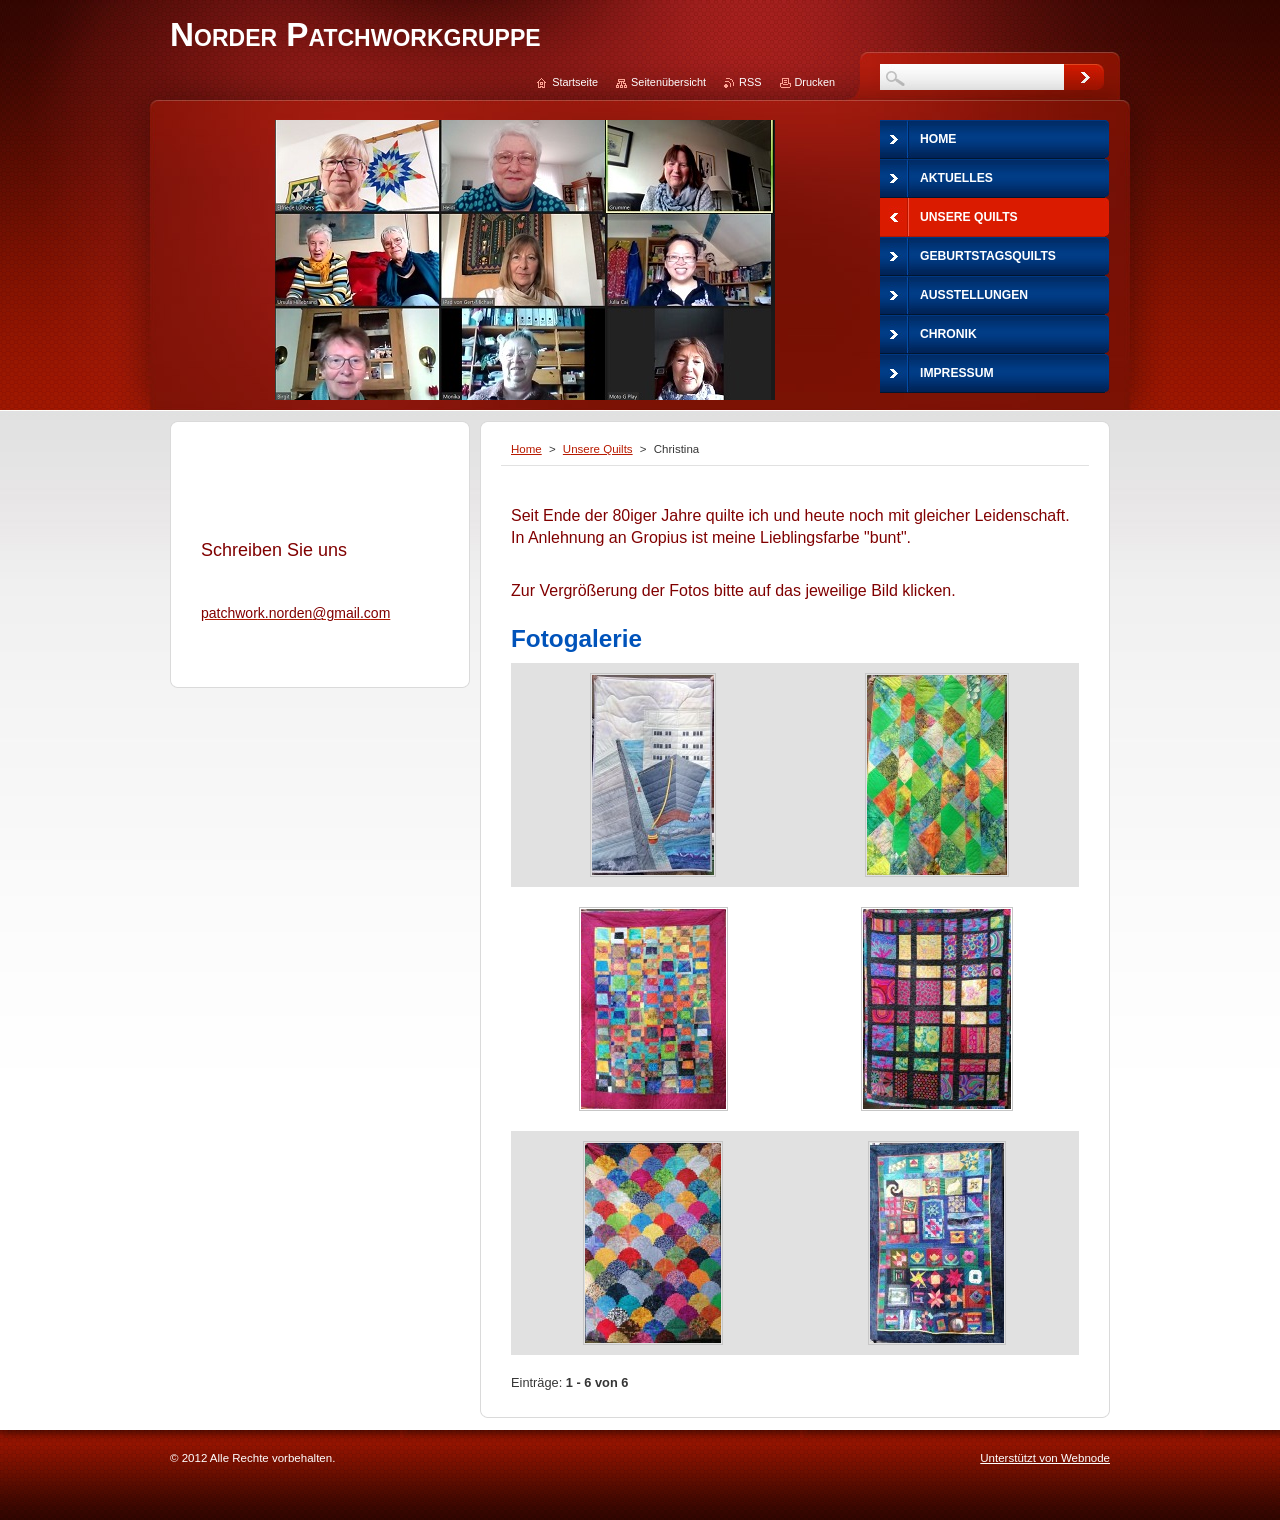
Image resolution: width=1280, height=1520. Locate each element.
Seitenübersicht (668, 82)
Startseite (575, 82)
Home (526, 449)
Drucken (815, 82)
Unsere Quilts (598, 449)
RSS (750, 82)
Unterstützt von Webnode (1045, 1458)
